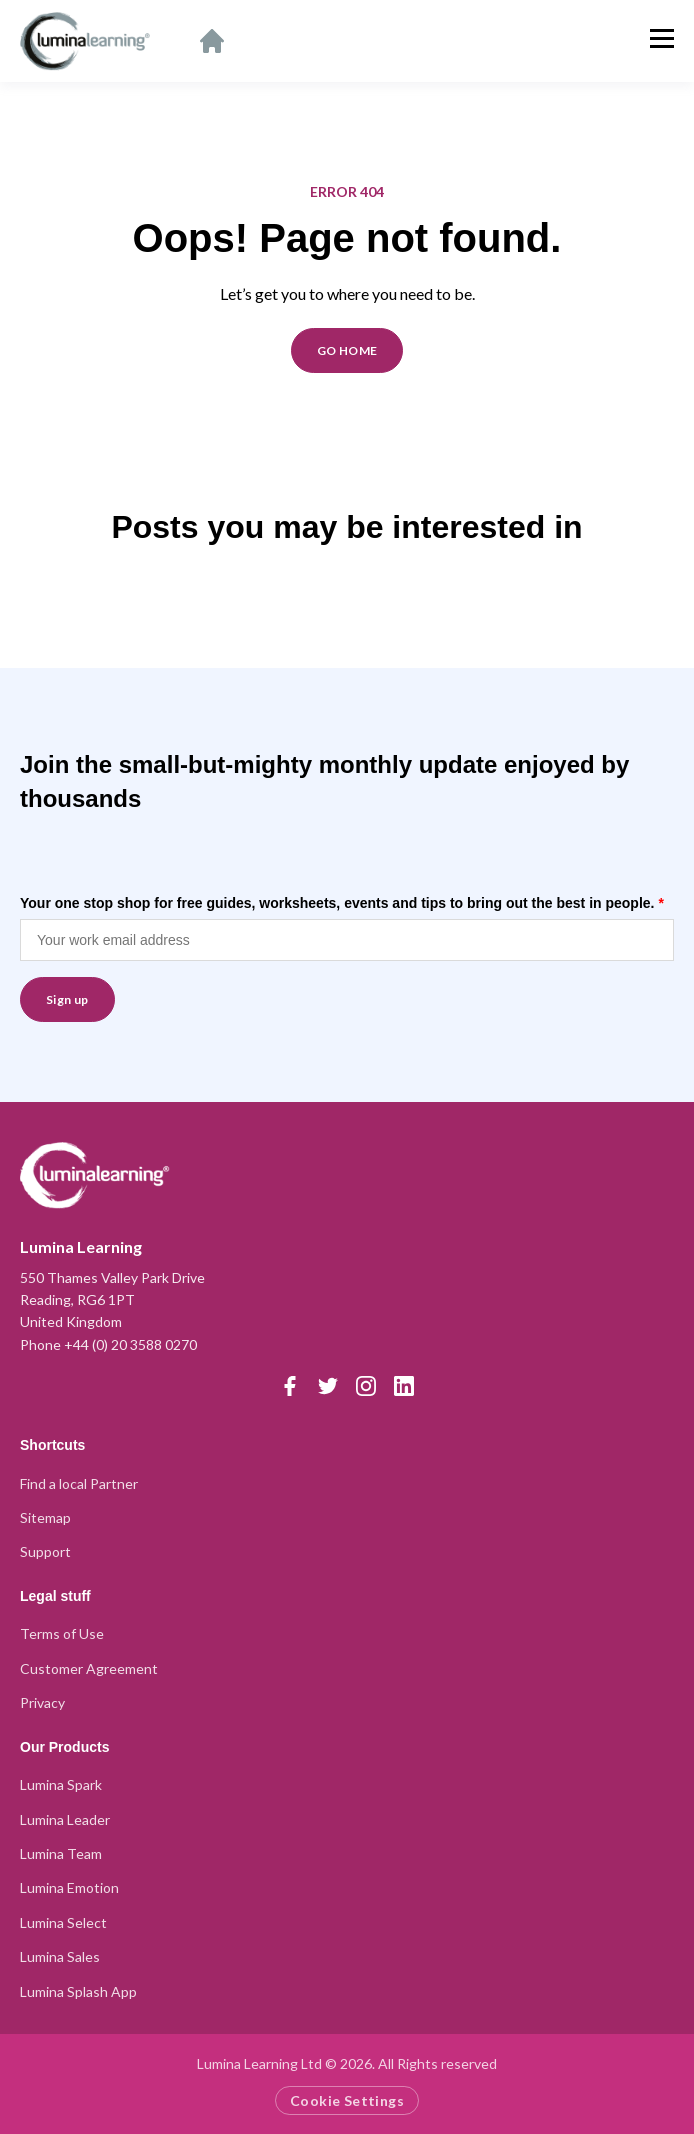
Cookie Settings (347, 2100)
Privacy (42, 1702)
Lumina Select (63, 1922)
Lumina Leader (65, 1819)
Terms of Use (62, 1633)
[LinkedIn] (404, 1386)
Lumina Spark (61, 1784)
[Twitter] (328, 1386)
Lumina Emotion (69, 1887)
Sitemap (45, 1517)
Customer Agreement (89, 1668)
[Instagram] (366, 1386)
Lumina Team (61, 1853)
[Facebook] (290, 1386)
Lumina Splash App (78, 1991)
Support (45, 1551)
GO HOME (347, 350)
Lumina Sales (60, 1956)
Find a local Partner (79, 1483)
